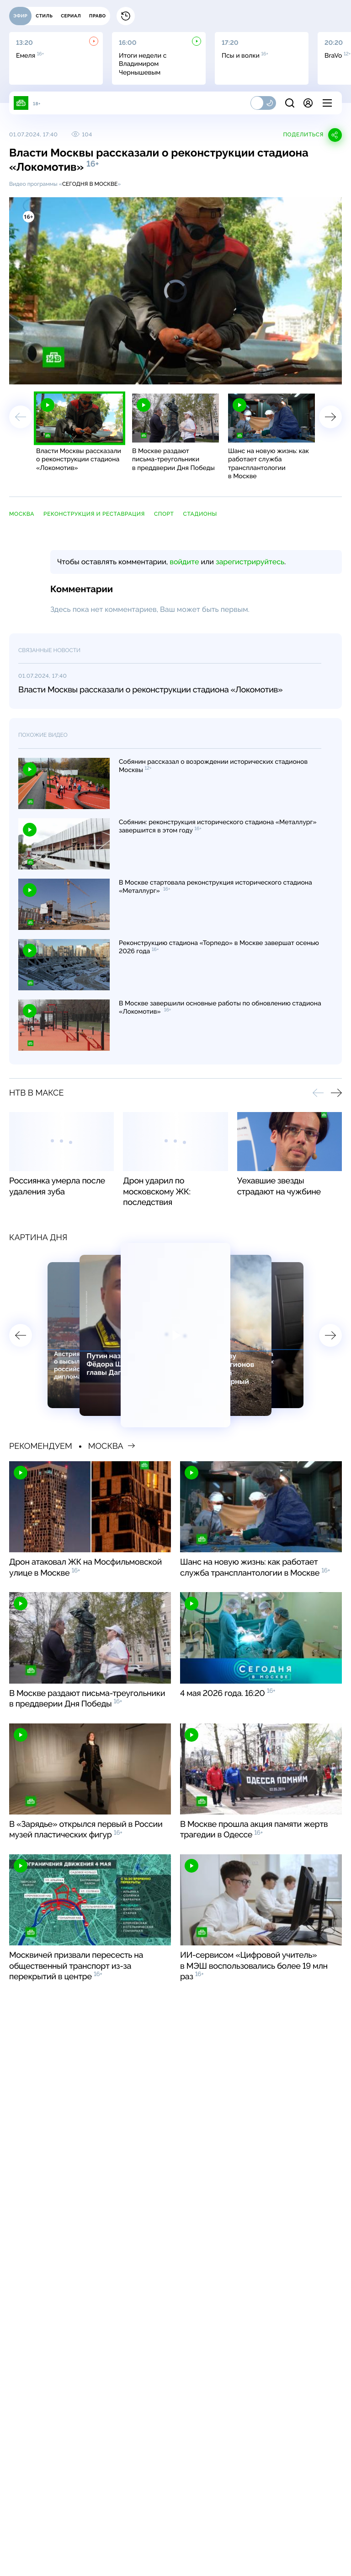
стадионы (200, 514)
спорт (164, 514)
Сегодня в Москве (89, 184)
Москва (21, 514)
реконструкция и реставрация (94, 514)
